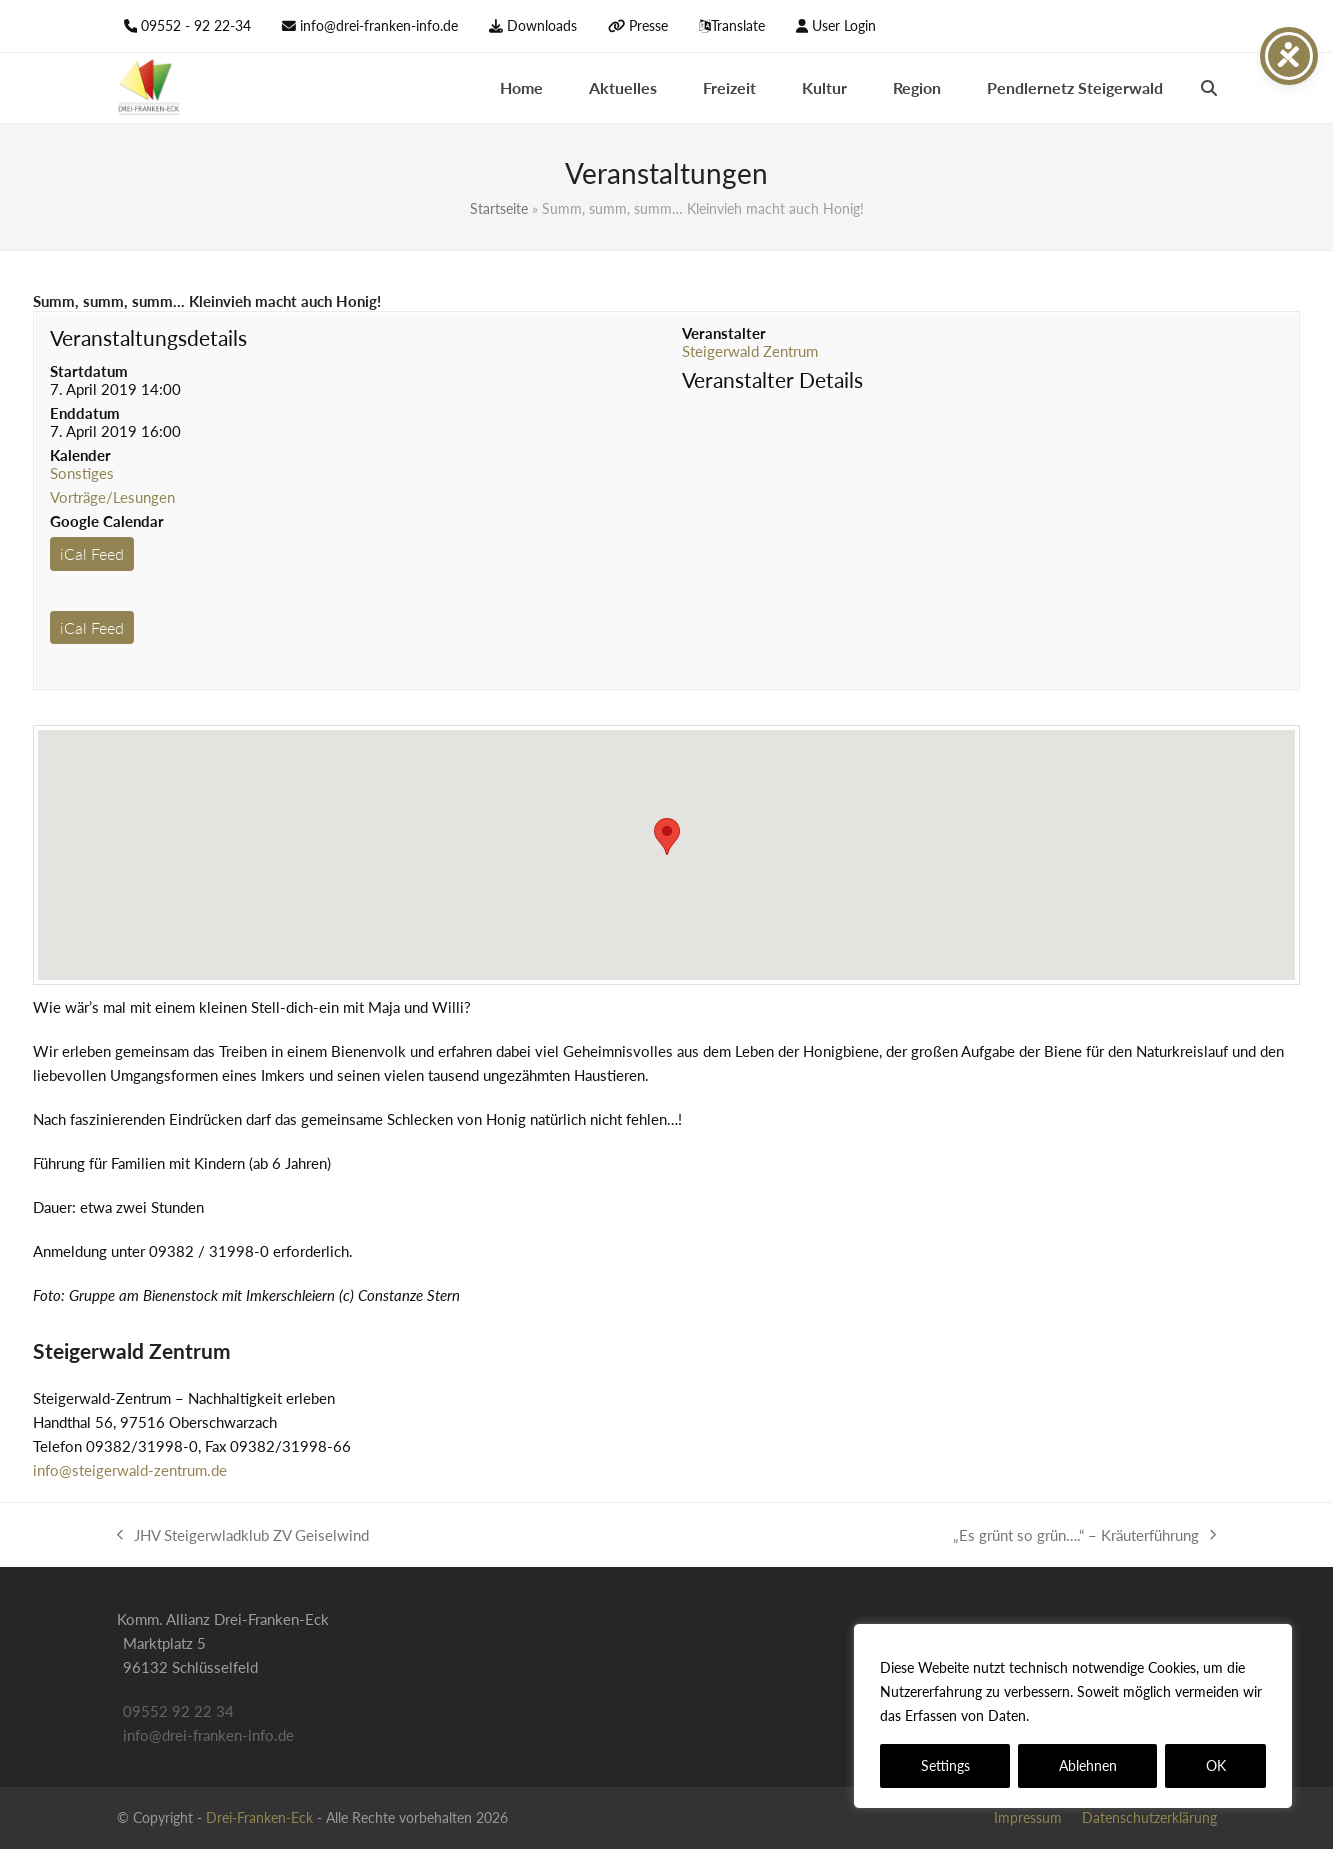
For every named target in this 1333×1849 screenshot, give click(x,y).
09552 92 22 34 (178, 1711)
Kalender (80, 455)
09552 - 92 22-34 (196, 25)
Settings (945, 1765)
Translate (738, 25)
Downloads (542, 25)
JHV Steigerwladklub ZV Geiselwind (243, 1536)
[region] (1073, 1716)
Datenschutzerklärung (1105, 1715)
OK (1216, 1765)
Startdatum (89, 371)
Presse (648, 25)
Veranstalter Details (772, 379)
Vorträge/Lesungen (112, 497)
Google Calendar (107, 521)
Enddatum (85, 413)
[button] (1209, 88)
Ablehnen (1088, 1765)
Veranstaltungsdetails (148, 337)
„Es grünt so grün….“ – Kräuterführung (1084, 1536)
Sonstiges (82, 473)
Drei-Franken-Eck (259, 1817)
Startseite (499, 208)
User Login (844, 25)
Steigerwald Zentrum (750, 351)
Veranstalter (724, 333)
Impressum (1028, 1817)
